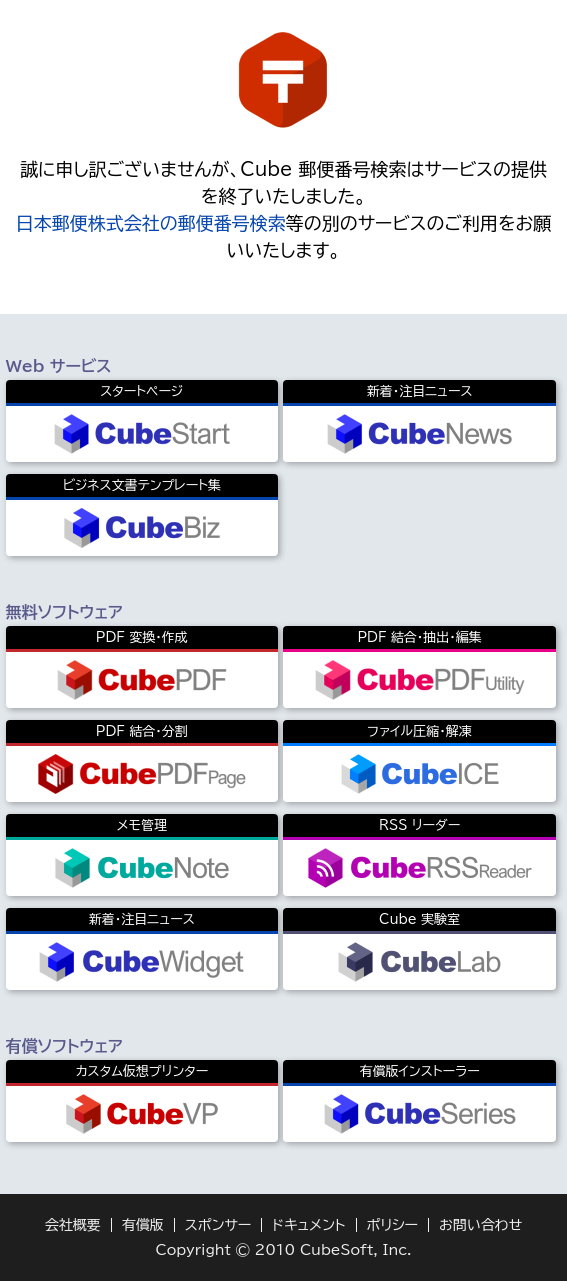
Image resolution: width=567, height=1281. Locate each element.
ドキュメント (308, 1225)
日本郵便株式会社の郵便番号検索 (151, 223)
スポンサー (218, 1225)
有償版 (143, 1225)
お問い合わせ (480, 1225)
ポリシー (393, 1225)
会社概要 (73, 1225)
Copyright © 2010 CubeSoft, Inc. (283, 1250)
